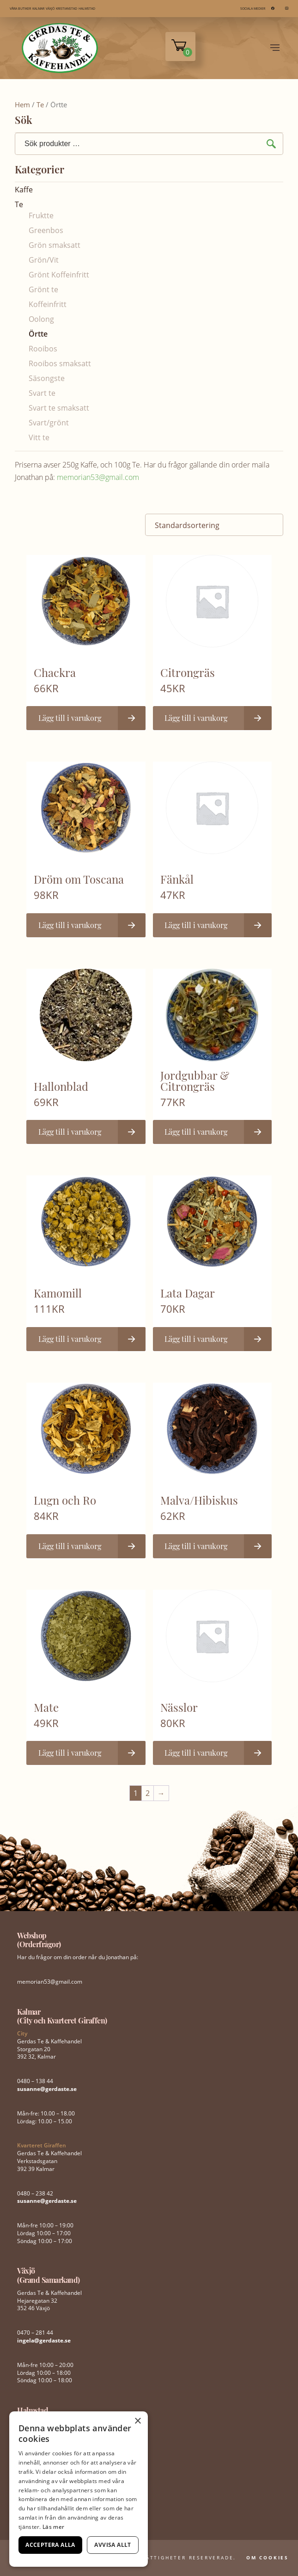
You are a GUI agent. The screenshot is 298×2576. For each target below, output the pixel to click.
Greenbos (46, 230)
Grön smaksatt (54, 245)
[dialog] (78, 2489)
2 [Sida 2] (148, 1793)
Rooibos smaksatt (60, 363)
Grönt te (43, 289)
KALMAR (38, 8)
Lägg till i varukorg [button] (69, 718)
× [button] (137, 2421)
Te (40, 104)
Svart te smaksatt (59, 408)
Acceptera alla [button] (50, 2545)
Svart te (42, 393)
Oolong (41, 319)
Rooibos (43, 349)
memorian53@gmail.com (98, 477)
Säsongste (47, 378)
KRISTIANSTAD (66, 8)
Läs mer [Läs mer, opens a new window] (53, 2527)
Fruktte (41, 215)
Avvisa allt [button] (112, 2545)
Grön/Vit (44, 260)
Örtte (38, 334)
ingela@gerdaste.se (44, 2340)
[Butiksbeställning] (214, 525)
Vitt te (39, 437)
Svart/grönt (49, 423)
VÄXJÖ (50, 8)
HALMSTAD (87, 8)
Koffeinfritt (48, 304)
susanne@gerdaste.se (47, 2089)
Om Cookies (267, 2557)
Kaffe (24, 189)
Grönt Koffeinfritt (59, 275)
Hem (22, 104)
